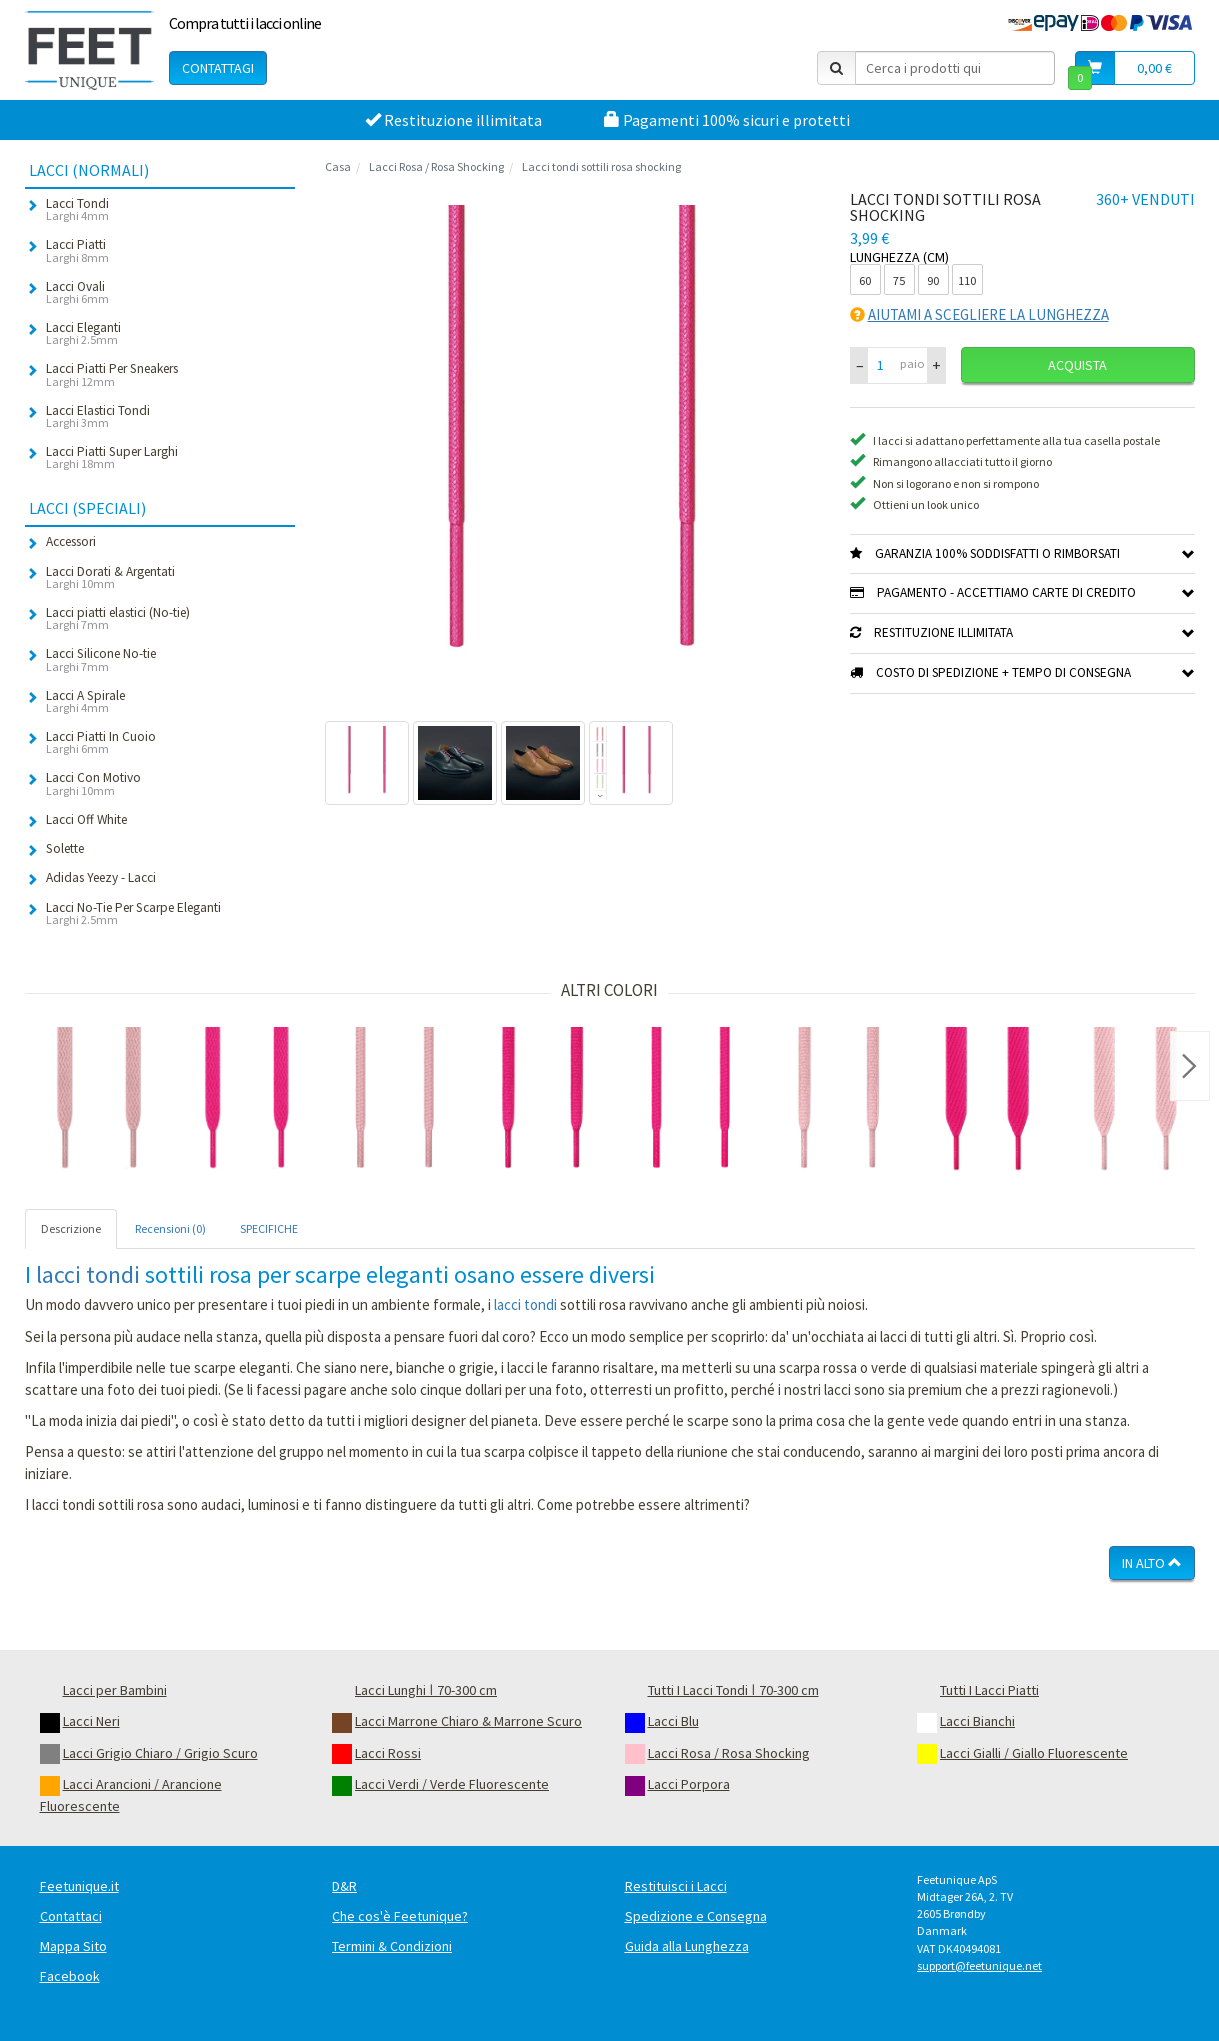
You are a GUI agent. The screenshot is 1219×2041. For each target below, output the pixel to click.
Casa (338, 166)
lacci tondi (88, 1274)
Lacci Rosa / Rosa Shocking (436, 166)
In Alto (1152, 1563)
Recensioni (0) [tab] (170, 1228)
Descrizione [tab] (71, 1228)
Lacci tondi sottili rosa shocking (601, 166)
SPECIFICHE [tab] (269, 1228)
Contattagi (218, 68)
